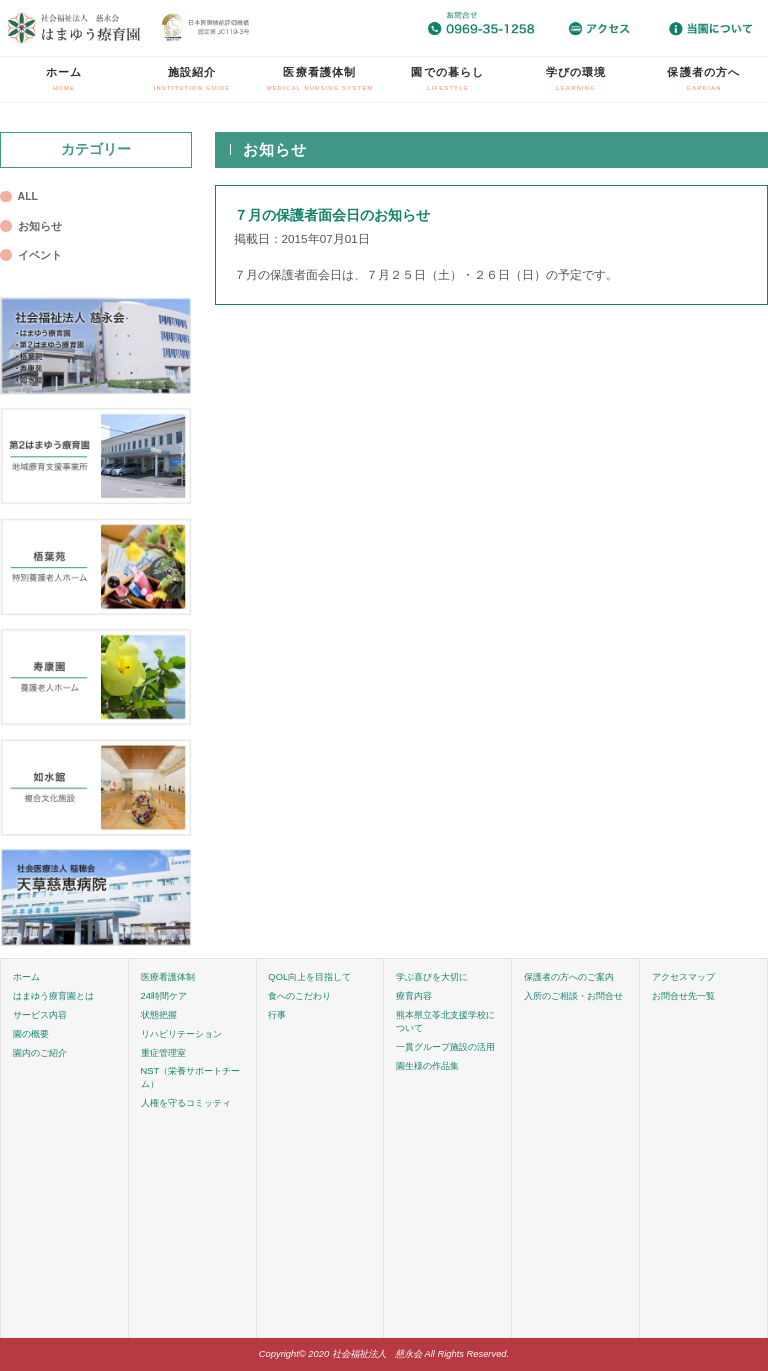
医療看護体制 (320, 78)
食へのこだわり (299, 996)
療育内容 (414, 996)
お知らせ (40, 226)
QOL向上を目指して (309, 977)
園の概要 (31, 1034)
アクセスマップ (683, 977)
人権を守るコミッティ (186, 1103)
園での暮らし (447, 78)
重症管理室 (163, 1053)
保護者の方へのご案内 (569, 977)
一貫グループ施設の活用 (445, 1047)
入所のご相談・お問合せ (573, 996)
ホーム (64, 78)
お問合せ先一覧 (683, 996)
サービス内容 (40, 1015)
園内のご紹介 (40, 1053)
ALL (28, 196)
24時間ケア (164, 996)
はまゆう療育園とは (53, 996)
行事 (277, 1015)
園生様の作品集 (427, 1066)
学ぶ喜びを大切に (432, 977)
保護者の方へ (703, 78)
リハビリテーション (181, 1034)
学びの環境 (576, 78)
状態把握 (159, 1015)
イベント (40, 255)
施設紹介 (192, 78)
